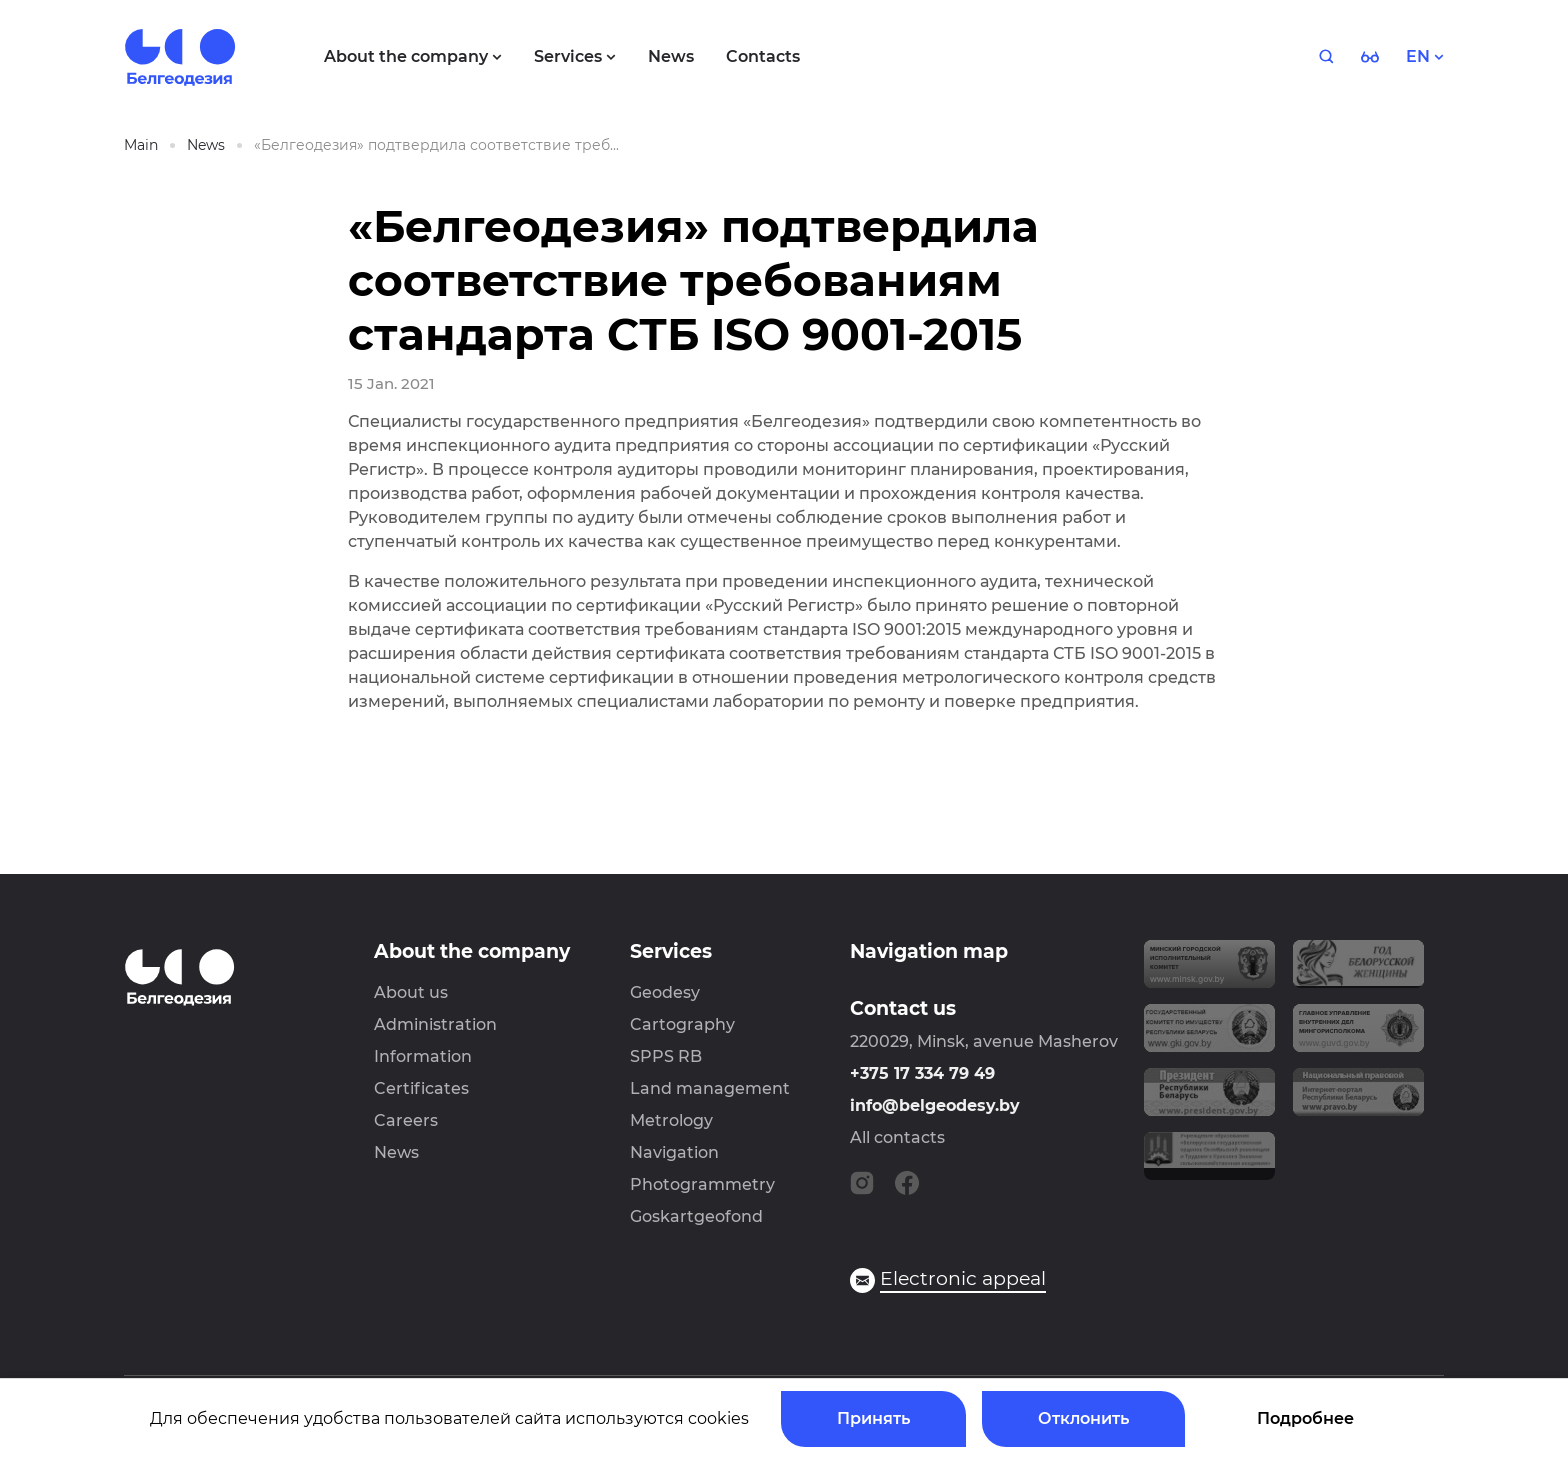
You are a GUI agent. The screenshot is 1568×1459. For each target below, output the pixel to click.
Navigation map (929, 951)
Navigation (674, 1152)
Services (671, 951)
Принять (873, 1418)
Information (423, 1056)
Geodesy (665, 992)
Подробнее (1305, 1418)
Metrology (671, 1120)
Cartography (682, 1024)
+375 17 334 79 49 (922, 1073)
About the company (472, 951)
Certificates (421, 1088)
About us (411, 992)
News (396, 1152)
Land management (710, 1088)
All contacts (897, 1137)
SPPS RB (666, 1056)
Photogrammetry (702, 1184)
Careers (406, 1120)
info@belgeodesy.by (935, 1105)
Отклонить (1083, 1418)
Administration (435, 1024)
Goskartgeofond (696, 1216)
